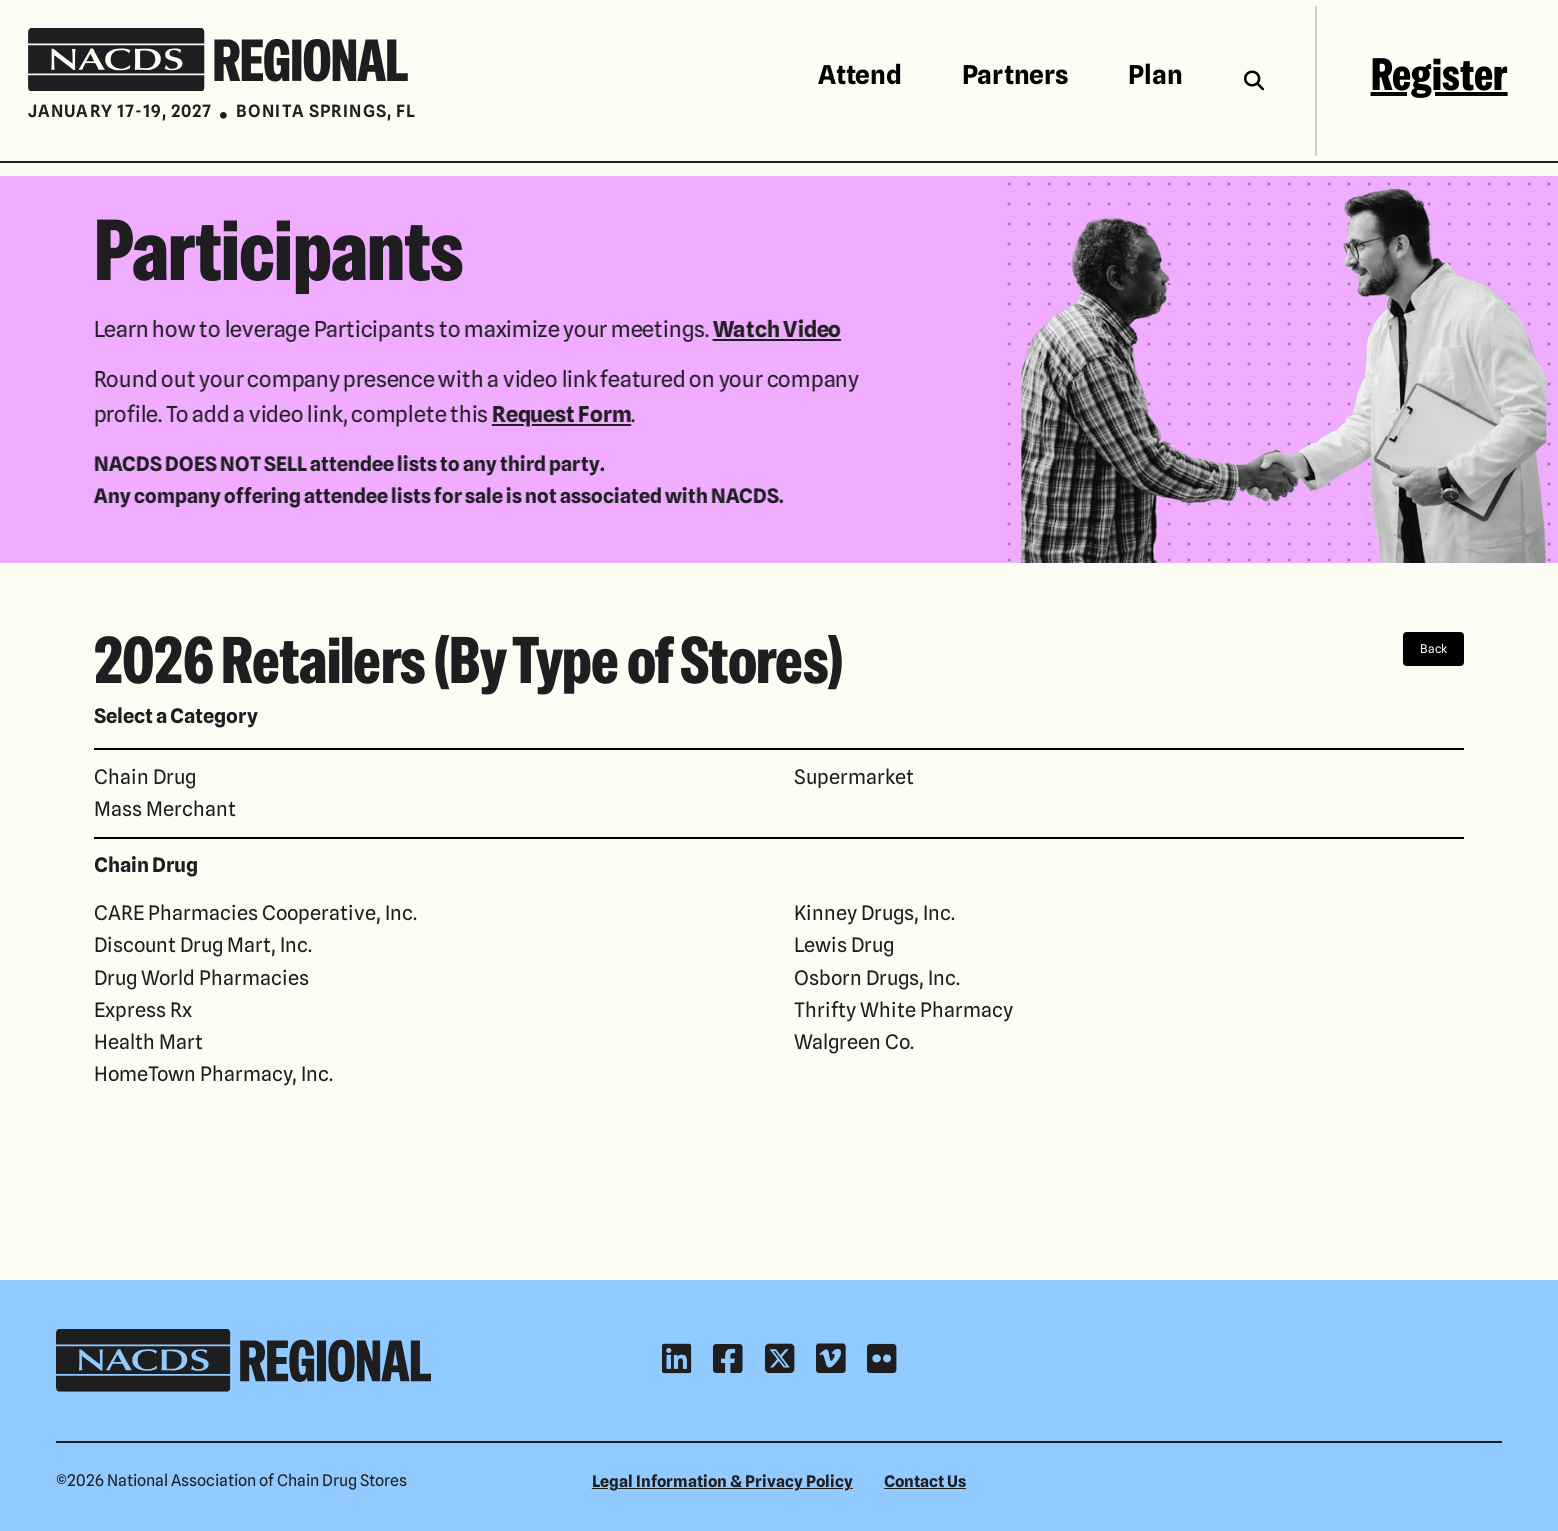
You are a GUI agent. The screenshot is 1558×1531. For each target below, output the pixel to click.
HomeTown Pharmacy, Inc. (213, 1073)
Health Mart (148, 1041)
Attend (859, 74)
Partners (1015, 74)
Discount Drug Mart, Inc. (203, 944)
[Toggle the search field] (1254, 80)
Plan (1155, 74)
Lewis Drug (844, 944)
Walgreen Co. (854, 1041)
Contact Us (925, 1481)
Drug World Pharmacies (201, 977)
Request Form (558, 413)
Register (1439, 75)
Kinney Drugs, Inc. (874, 912)
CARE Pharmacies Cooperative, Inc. (255, 912)
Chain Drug (145, 776)
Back (1433, 648)
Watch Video (774, 328)
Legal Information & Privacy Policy (722, 1481)
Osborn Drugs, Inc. (877, 977)
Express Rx (143, 1009)
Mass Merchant (165, 808)
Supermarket (854, 776)
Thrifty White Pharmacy (903, 1009)
